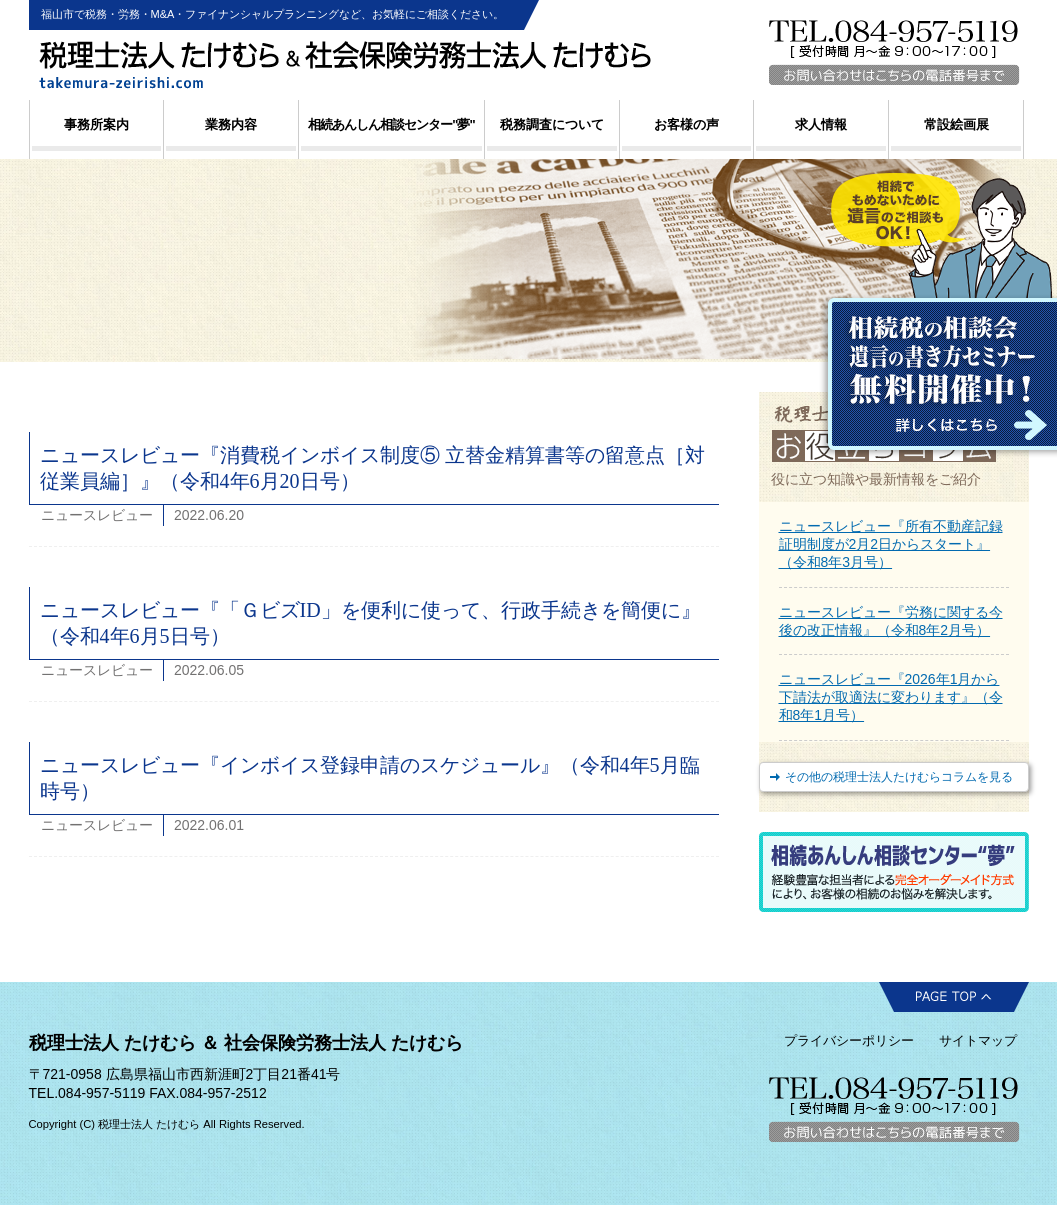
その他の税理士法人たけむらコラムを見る (899, 777)
